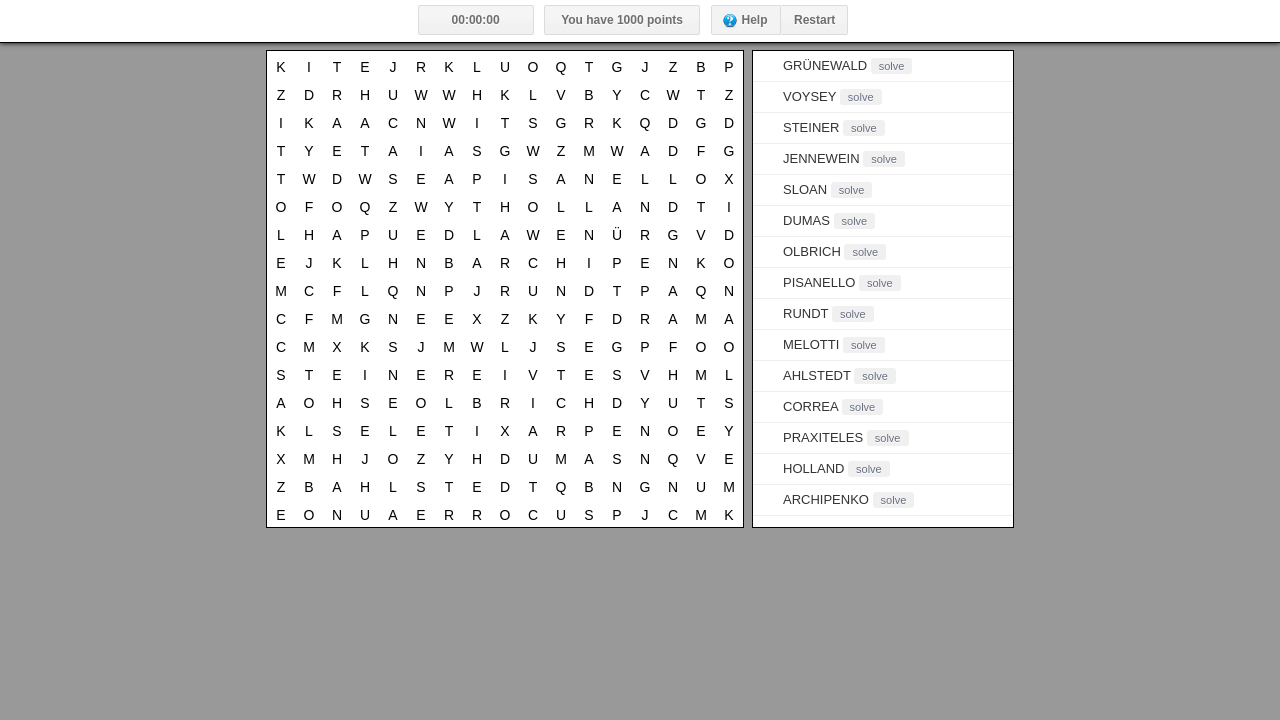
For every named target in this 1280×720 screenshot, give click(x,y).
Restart (814, 20)
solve (892, 66)
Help (755, 20)
